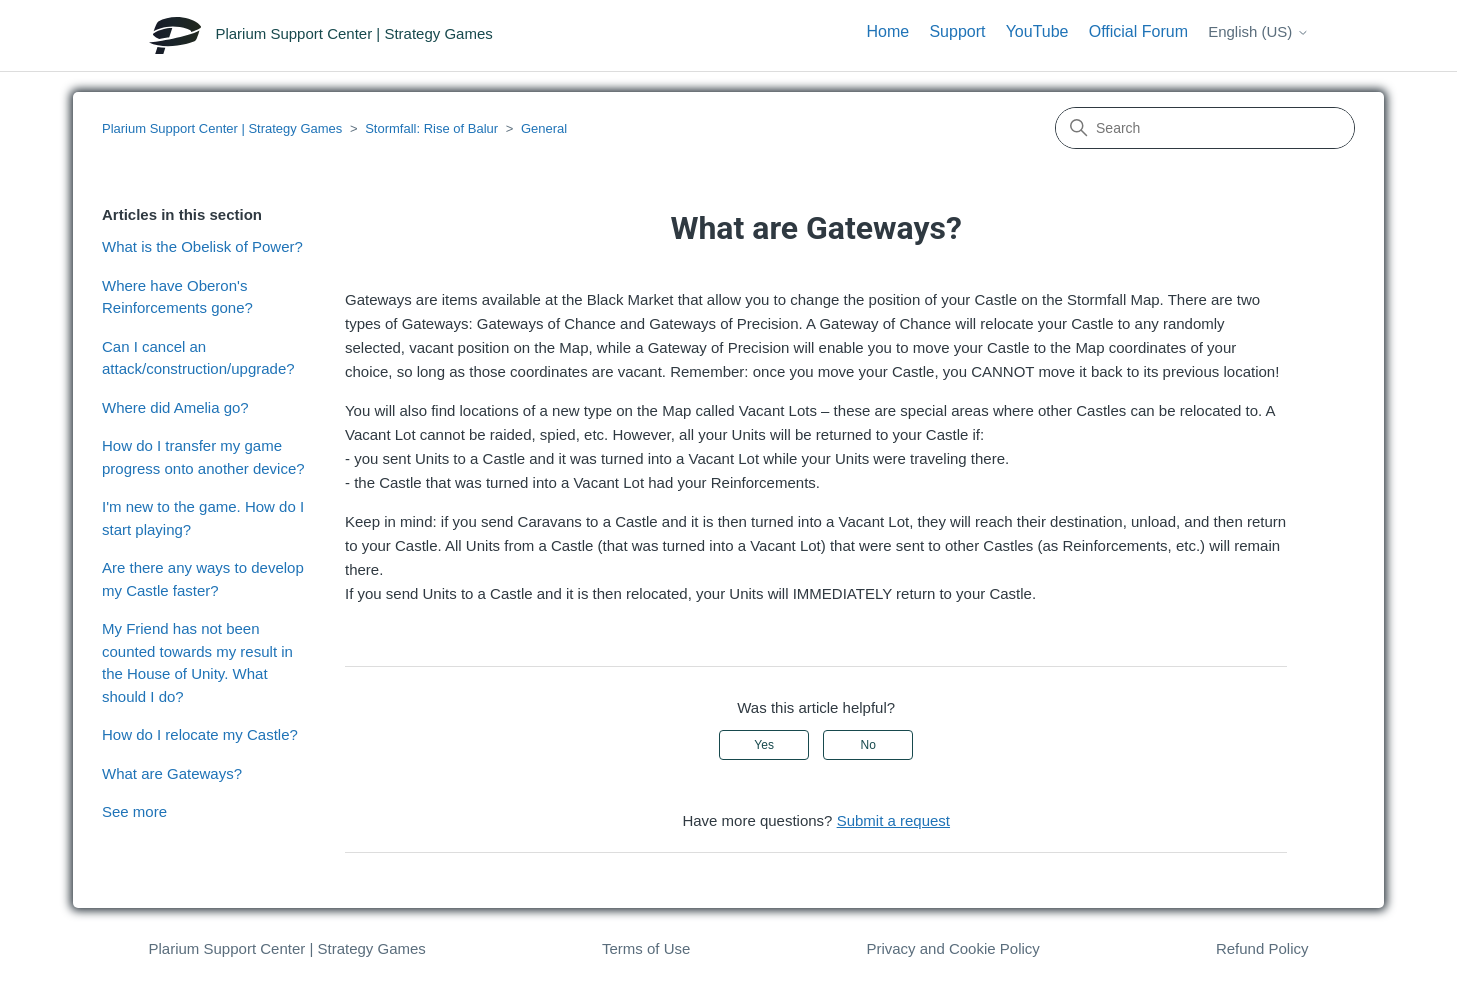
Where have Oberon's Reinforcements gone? (177, 297)
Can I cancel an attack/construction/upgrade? (198, 358)
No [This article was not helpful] (868, 745)
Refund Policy (1262, 948)
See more (134, 811)
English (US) (1258, 31)
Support (957, 31)
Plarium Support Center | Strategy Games (222, 128)
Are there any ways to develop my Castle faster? (203, 579)
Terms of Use (646, 948)
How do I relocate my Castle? (200, 734)
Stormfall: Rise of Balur (431, 128)
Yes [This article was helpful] (764, 745)
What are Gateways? (172, 773)
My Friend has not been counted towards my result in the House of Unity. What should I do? (197, 662)
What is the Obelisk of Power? (202, 246)
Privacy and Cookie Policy (952, 948)
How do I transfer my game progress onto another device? (203, 457)
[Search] (1205, 128)
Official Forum (1138, 31)
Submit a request (893, 820)
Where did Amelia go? (175, 407)
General (544, 128)
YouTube (1037, 31)
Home (888, 31)
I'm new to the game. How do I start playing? (203, 518)
